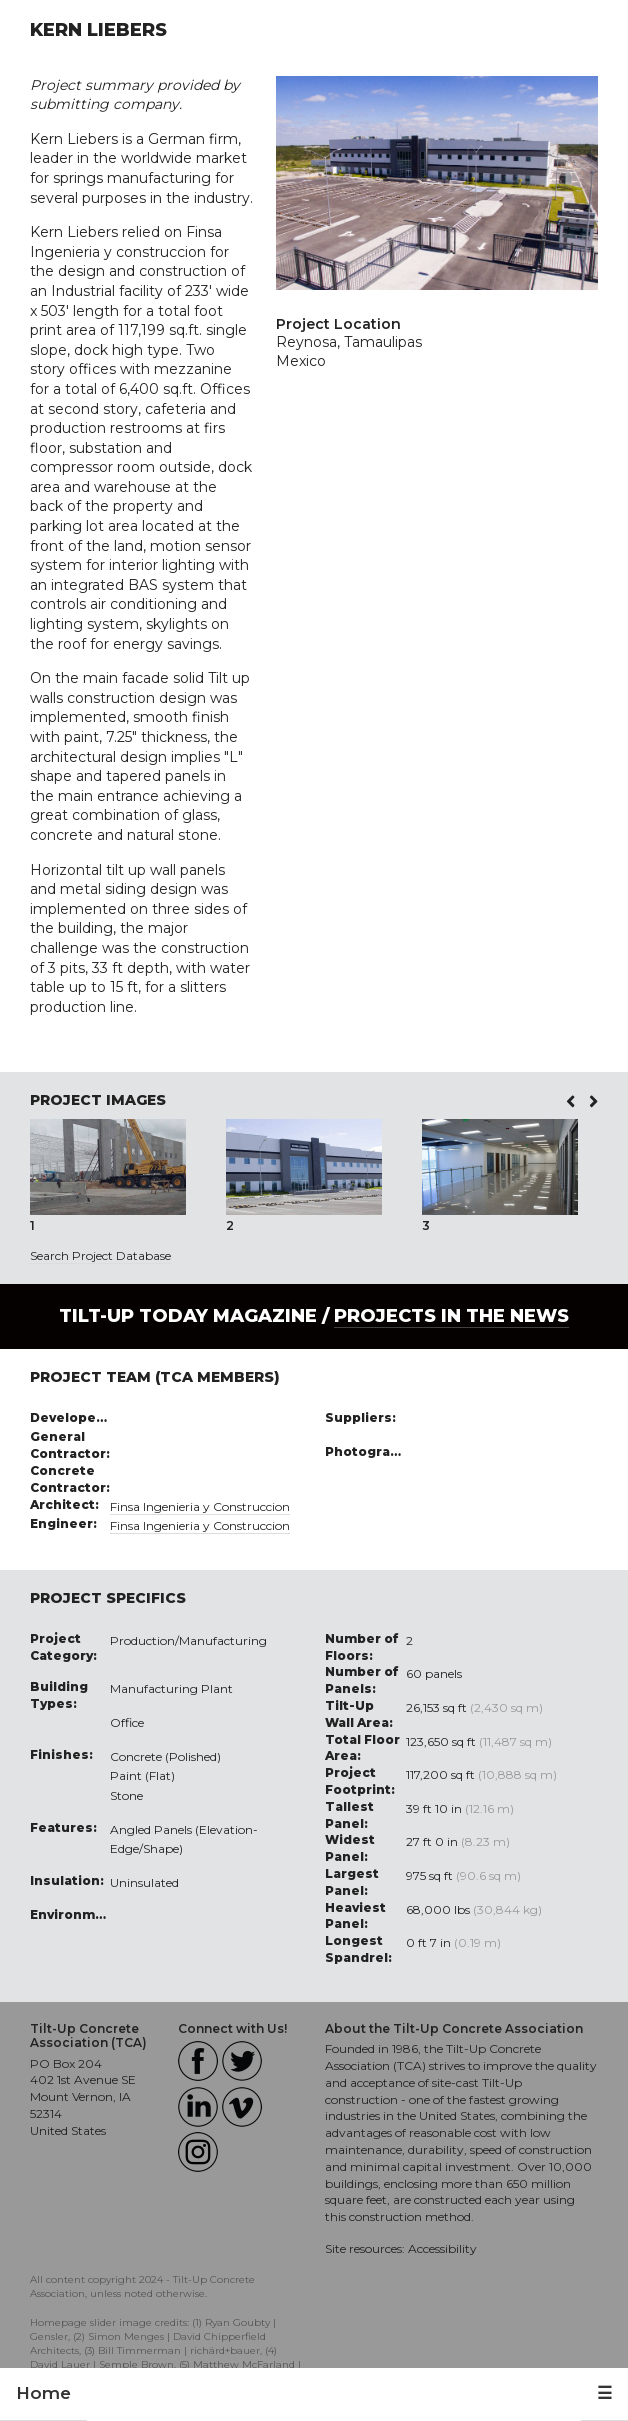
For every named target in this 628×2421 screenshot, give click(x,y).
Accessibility (442, 2248)
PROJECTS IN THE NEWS (451, 1316)
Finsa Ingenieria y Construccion (200, 1506)
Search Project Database (100, 1255)
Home (43, 2393)
